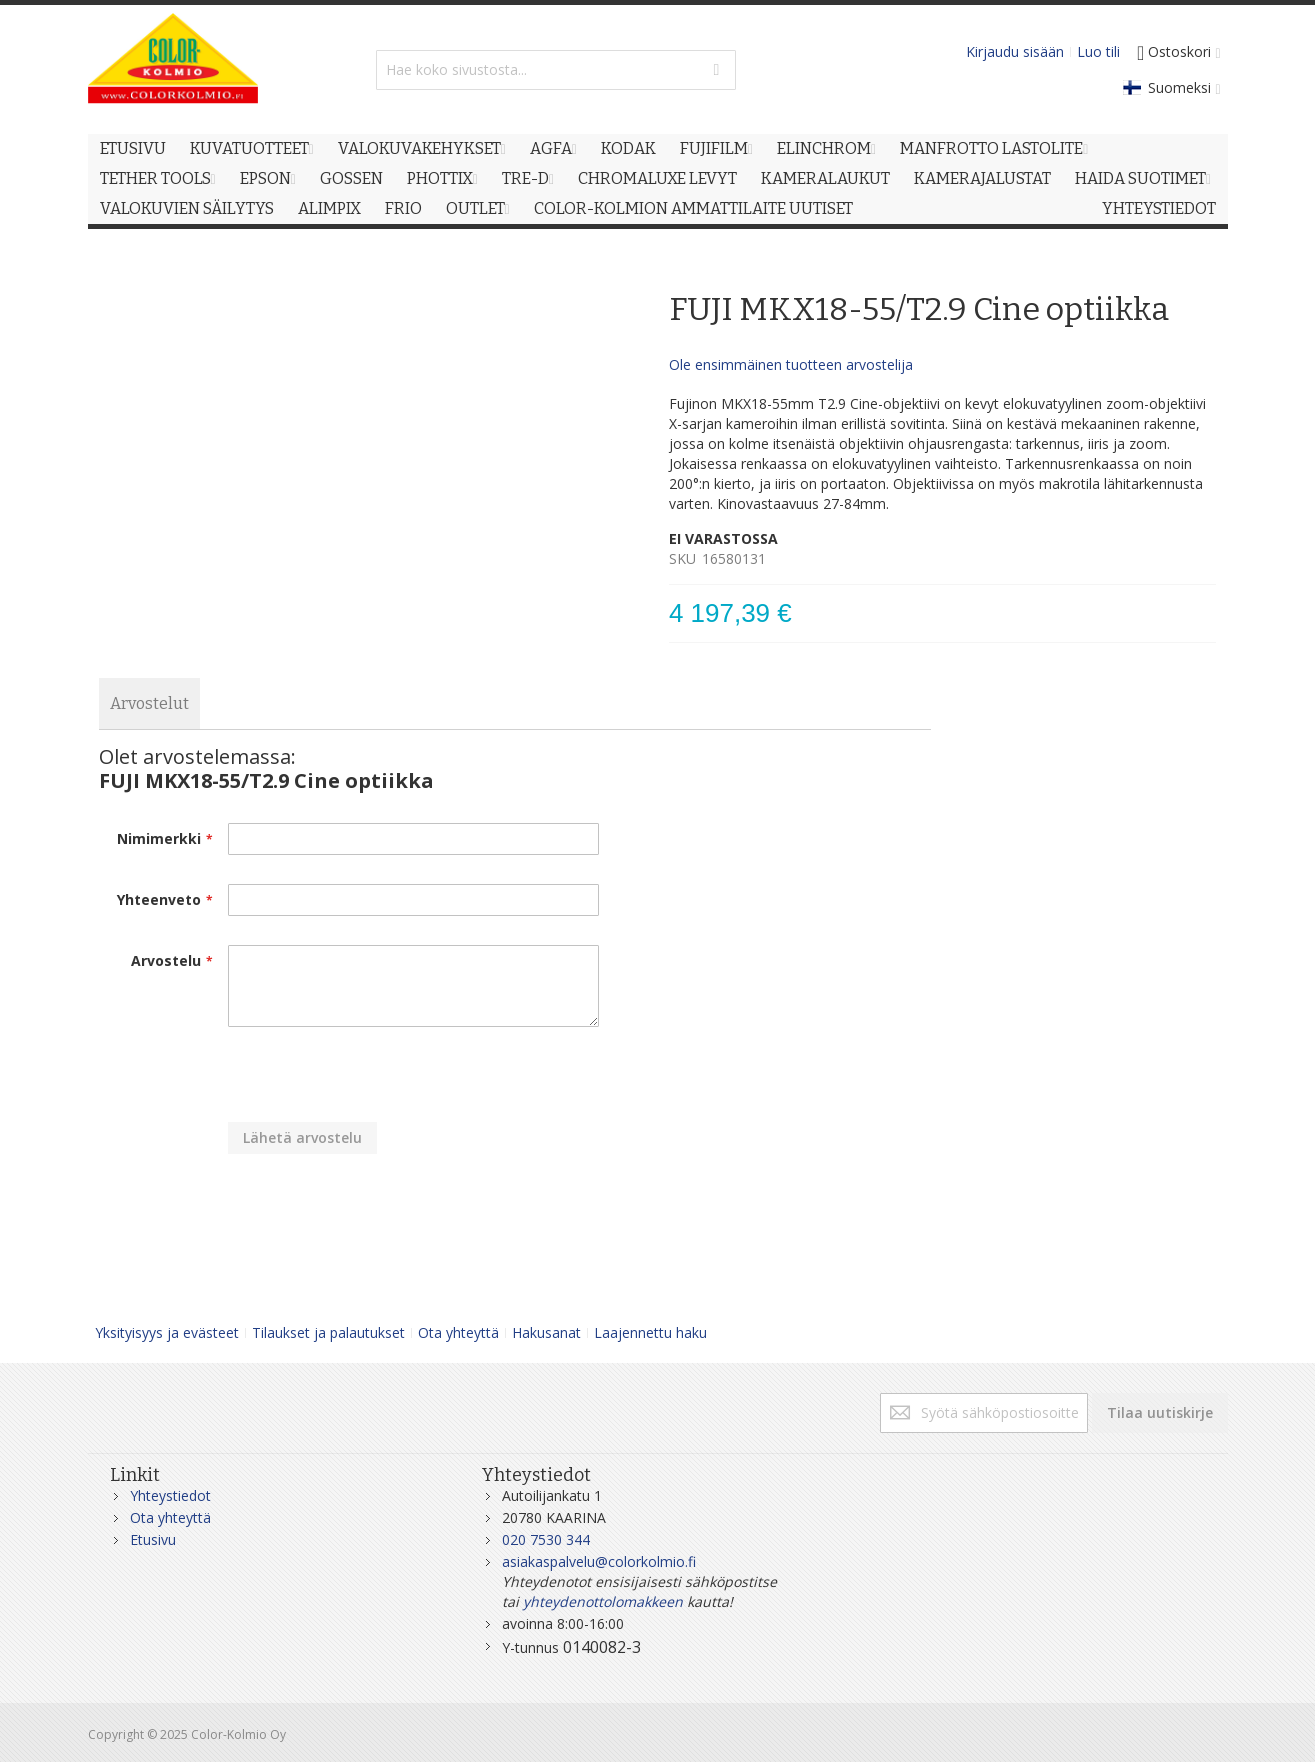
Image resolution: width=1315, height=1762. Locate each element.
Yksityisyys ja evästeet (167, 1332)
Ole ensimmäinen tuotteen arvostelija (791, 364)
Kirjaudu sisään (1015, 51)
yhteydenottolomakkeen (603, 1601)
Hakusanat (546, 1332)
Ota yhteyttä (458, 1332)
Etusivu (153, 1539)
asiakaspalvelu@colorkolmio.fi (599, 1561)
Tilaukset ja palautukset (328, 1332)
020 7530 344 (546, 1539)
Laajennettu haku (650, 1332)
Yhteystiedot (170, 1495)
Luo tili (1098, 51)
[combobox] (556, 70)
